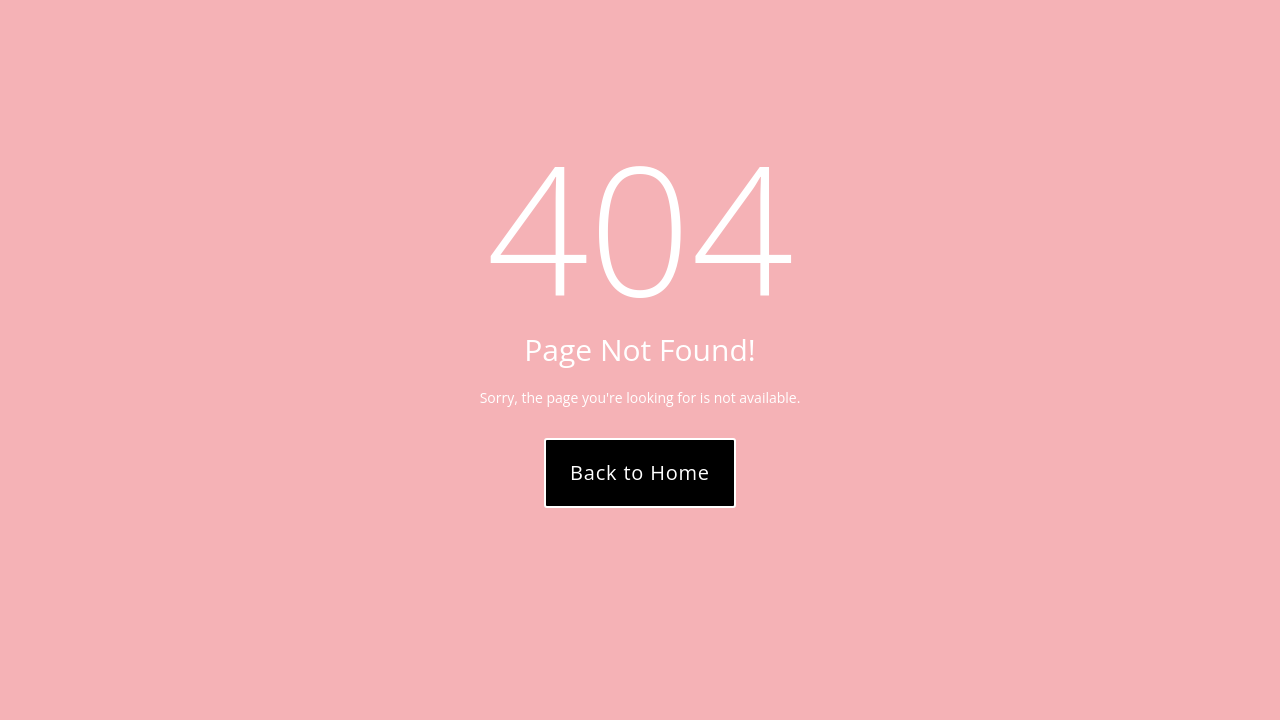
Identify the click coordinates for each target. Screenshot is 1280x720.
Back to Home (640, 472)
